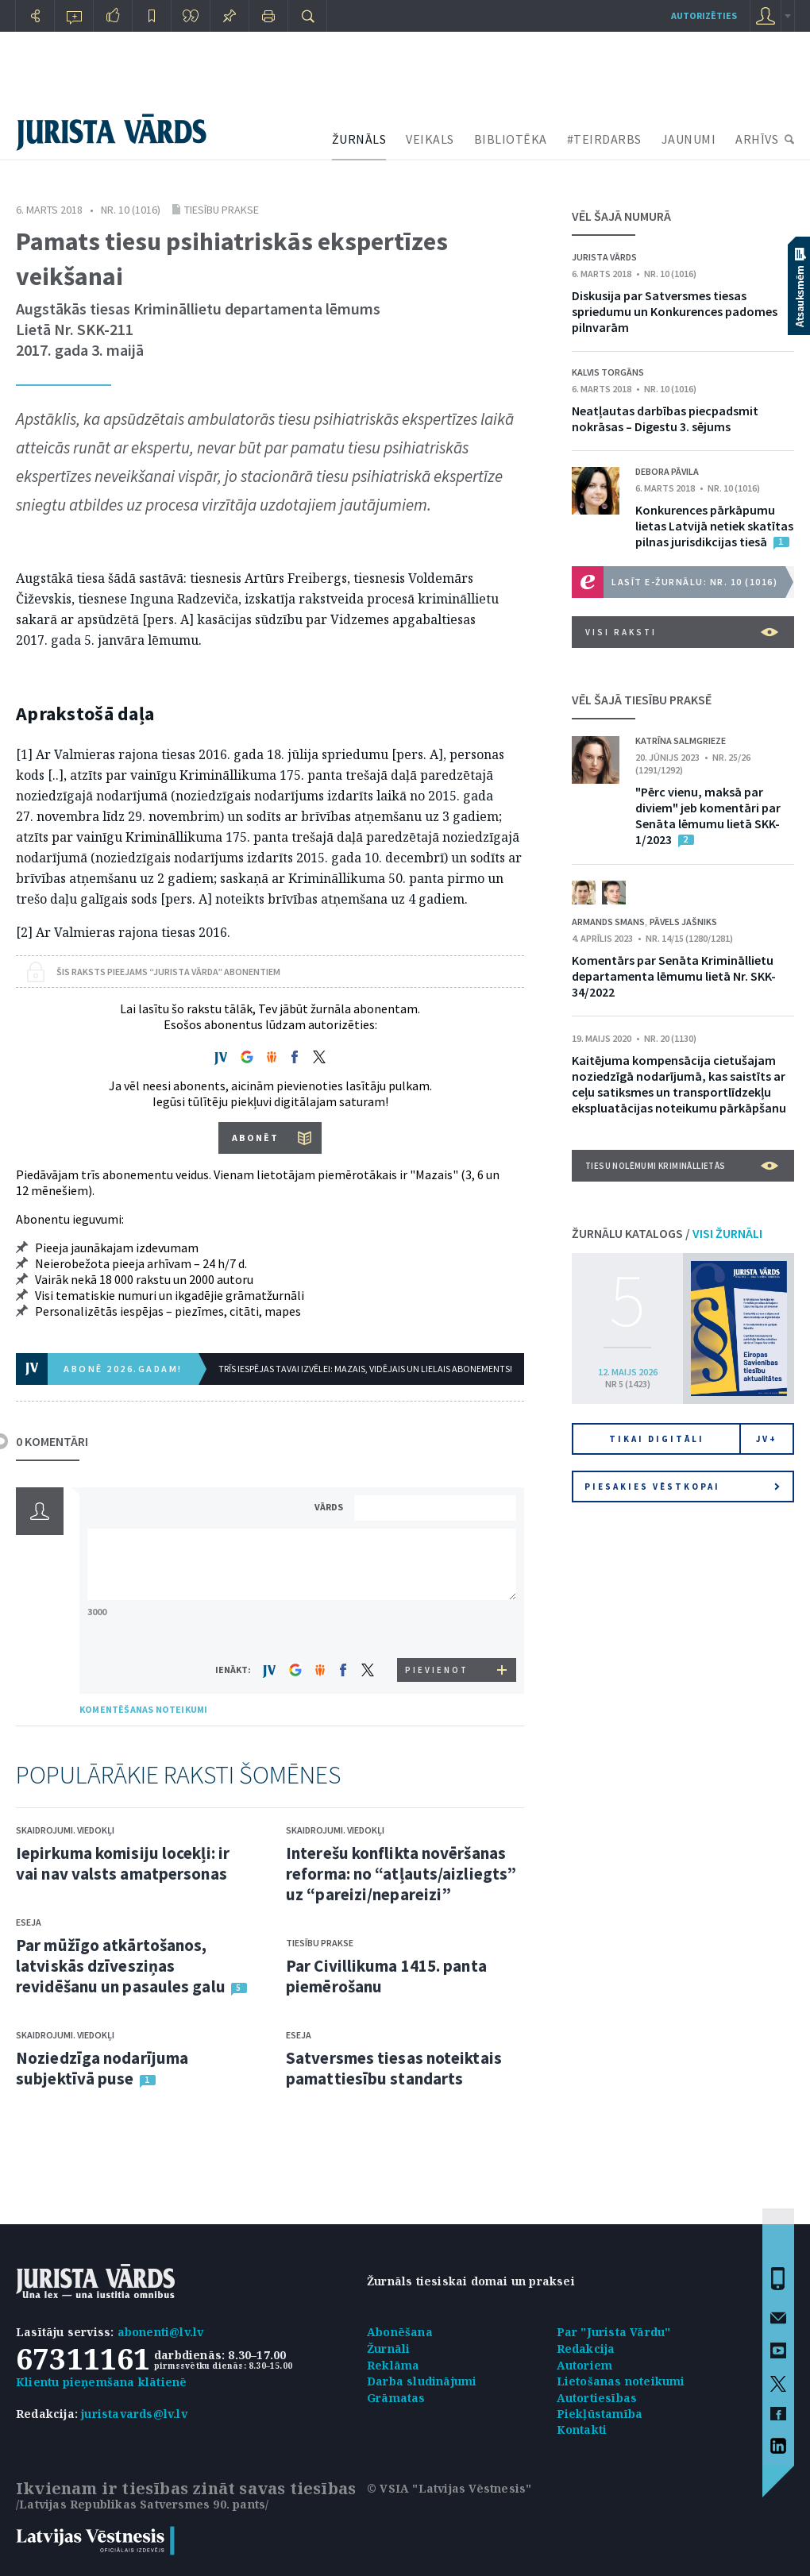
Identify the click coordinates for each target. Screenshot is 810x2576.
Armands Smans (608, 921)
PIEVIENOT (437, 1670)
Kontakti (582, 2429)
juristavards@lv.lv (134, 2413)
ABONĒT (255, 1137)
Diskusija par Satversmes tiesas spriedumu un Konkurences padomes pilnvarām (674, 311)
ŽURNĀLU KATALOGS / (667, 1233)
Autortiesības (597, 2397)
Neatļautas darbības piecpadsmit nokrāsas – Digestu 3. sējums (665, 418)
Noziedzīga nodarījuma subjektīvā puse (102, 2068)
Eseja (28, 1922)
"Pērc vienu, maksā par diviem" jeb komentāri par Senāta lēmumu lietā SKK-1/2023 (708, 815)
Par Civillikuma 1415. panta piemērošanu (386, 1976)
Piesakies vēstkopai (682, 1486)
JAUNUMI (689, 139)
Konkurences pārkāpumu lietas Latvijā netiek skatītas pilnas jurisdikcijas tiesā (714, 526)
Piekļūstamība (600, 2413)
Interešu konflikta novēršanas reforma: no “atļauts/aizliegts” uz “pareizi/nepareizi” (401, 1873)
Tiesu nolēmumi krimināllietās (681, 1165)
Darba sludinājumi (421, 2381)
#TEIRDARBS (604, 139)
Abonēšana (400, 2331)
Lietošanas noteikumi (621, 2381)
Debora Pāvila (667, 471)
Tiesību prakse (221, 209)
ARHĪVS (756, 139)
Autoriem (585, 2365)
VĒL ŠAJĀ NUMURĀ (621, 216)
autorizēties (704, 15)
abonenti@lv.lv (161, 2331)
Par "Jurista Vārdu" (614, 2331)
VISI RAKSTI (681, 632)
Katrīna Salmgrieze (680, 740)
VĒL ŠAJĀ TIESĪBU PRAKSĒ (642, 700)
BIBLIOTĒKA (510, 139)
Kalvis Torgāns (608, 372)
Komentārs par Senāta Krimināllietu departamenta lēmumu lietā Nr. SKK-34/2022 (674, 976)
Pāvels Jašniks (683, 921)
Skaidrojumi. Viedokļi (65, 1830)
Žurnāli (388, 2348)
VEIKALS (430, 139)
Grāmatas (396, 2397)
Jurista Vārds (604, 257)
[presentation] (437, 1628)
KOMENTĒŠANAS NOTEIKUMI (143, 1709)
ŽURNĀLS (359, 139)
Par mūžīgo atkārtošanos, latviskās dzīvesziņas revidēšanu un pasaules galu (121, 1965)
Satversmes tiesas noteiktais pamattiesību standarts (394, 2068)
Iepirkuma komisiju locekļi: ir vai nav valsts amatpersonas (123, 1863)
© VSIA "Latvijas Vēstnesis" (449, 2488)
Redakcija (586, 2348)
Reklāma (393, 2365)
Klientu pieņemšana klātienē (101, 2381)
